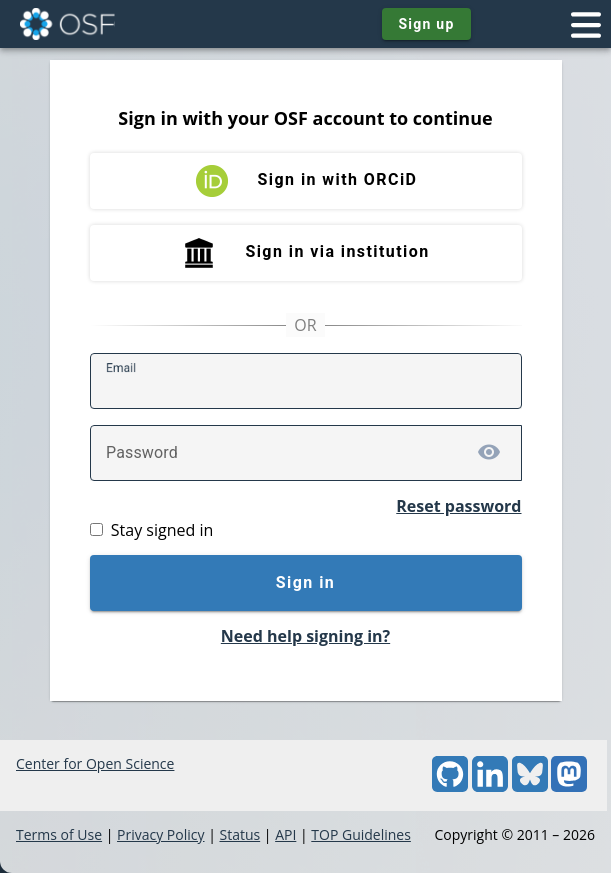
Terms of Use (59, 834)
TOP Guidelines (361, 834)
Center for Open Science (95, 763)
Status (239, 834)
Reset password (458, 506)
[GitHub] (450, 786)
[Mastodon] (569, 786)
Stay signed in (162, 530)
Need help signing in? (305, 636)
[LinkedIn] (490, 786)
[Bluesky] (530, 786)
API (285, 834)
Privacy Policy (160, 834)
